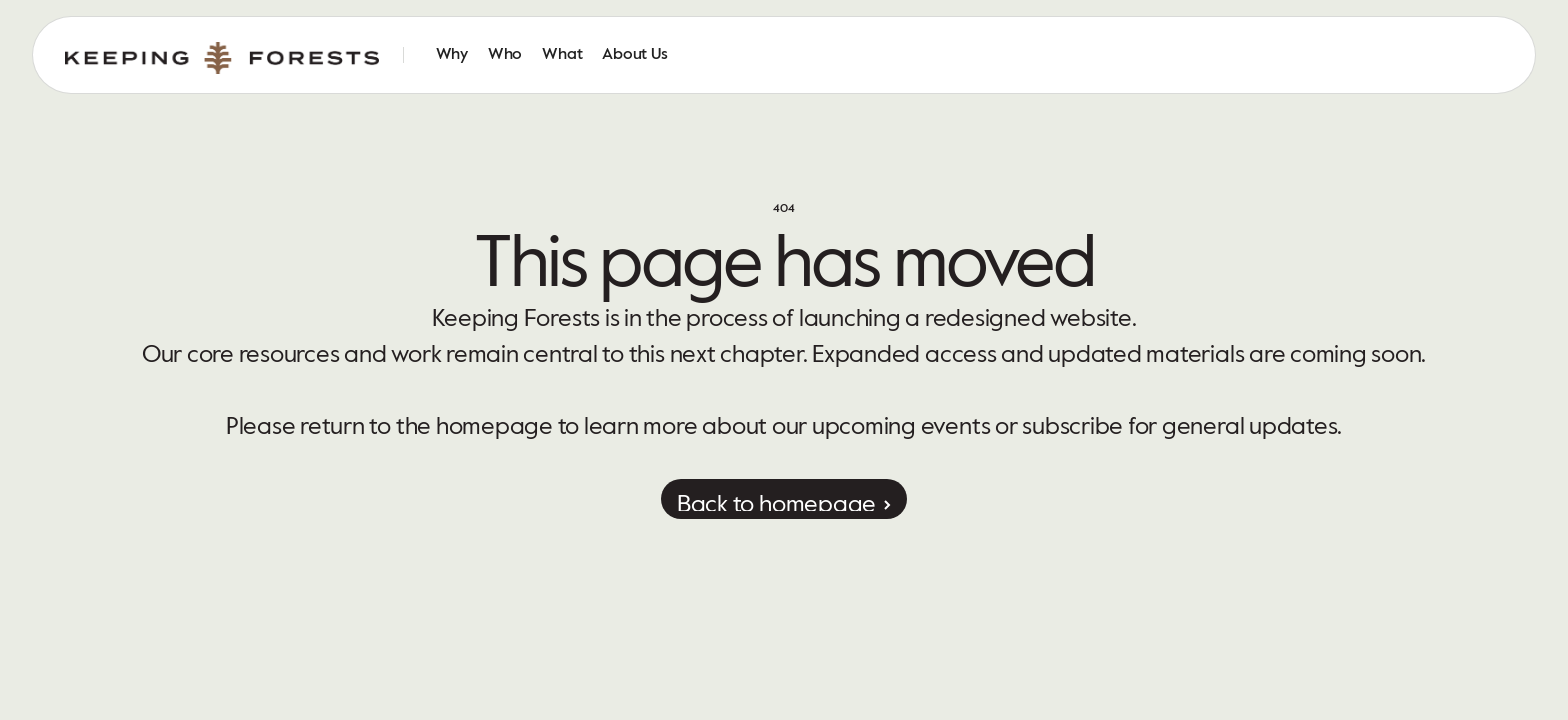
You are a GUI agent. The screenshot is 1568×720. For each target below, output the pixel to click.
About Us (634, 55)
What (562, 55)
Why (452, 55)
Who (505, 55)
